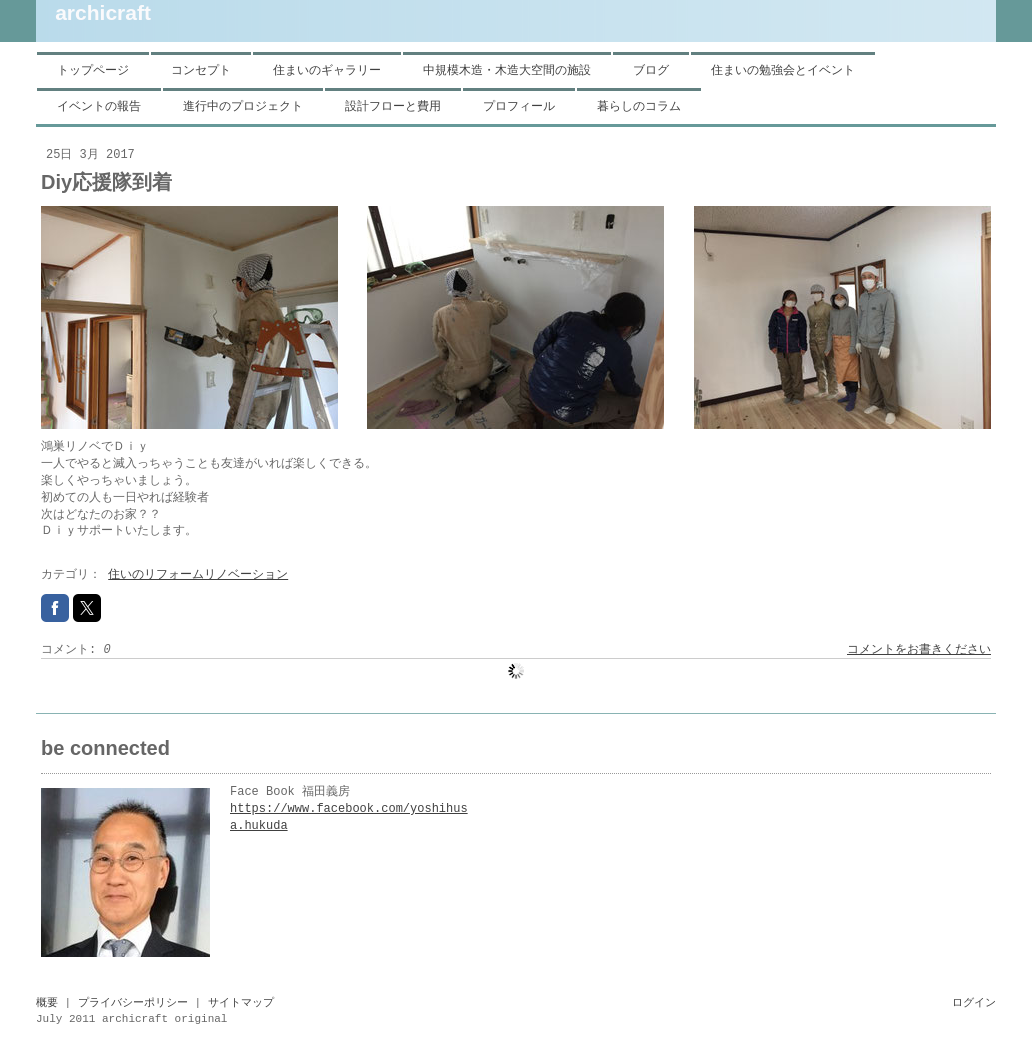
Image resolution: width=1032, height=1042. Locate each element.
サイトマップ (241, 1003)
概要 (47, 1003)
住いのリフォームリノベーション (198, 575)
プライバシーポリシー (133, 1003)
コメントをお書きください (919, 650)
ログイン (974, 1003)
